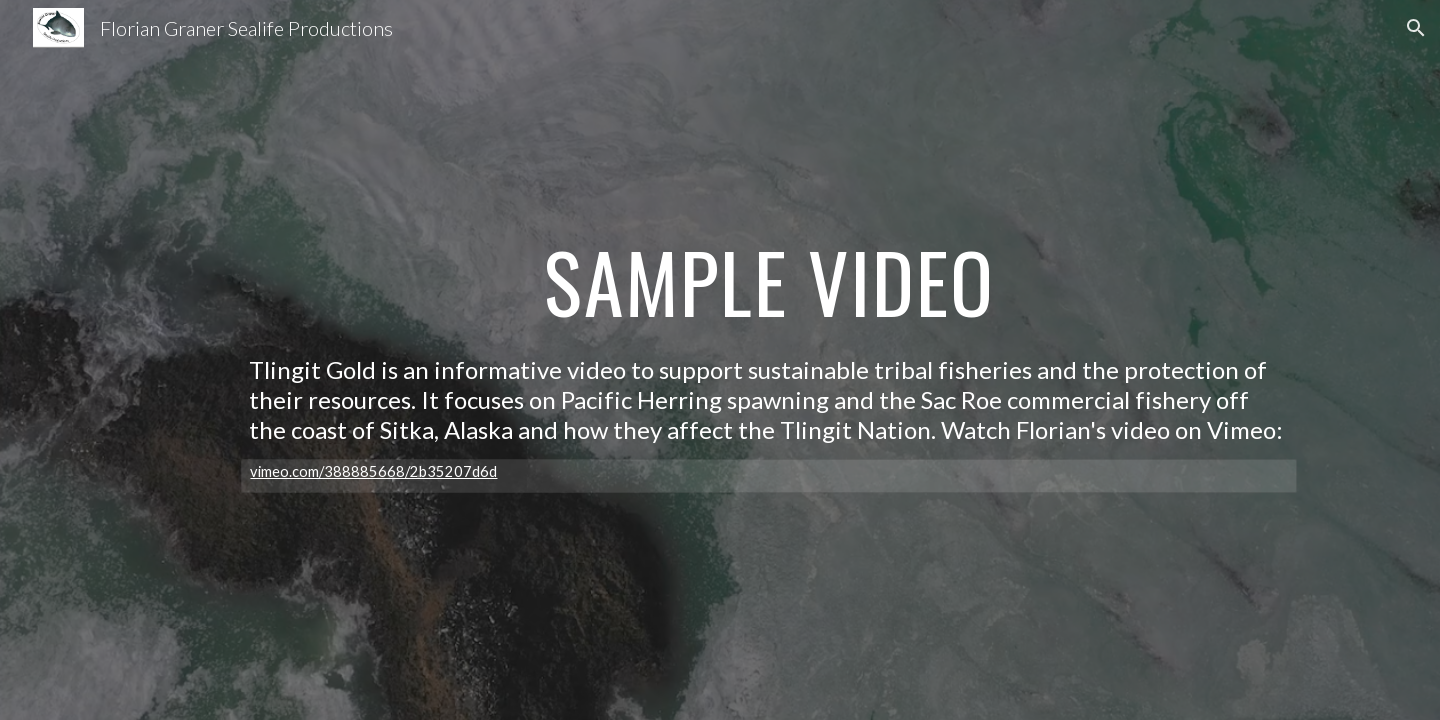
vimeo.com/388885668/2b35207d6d (373, 471)
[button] (1416, 28)
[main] (769, 284)
